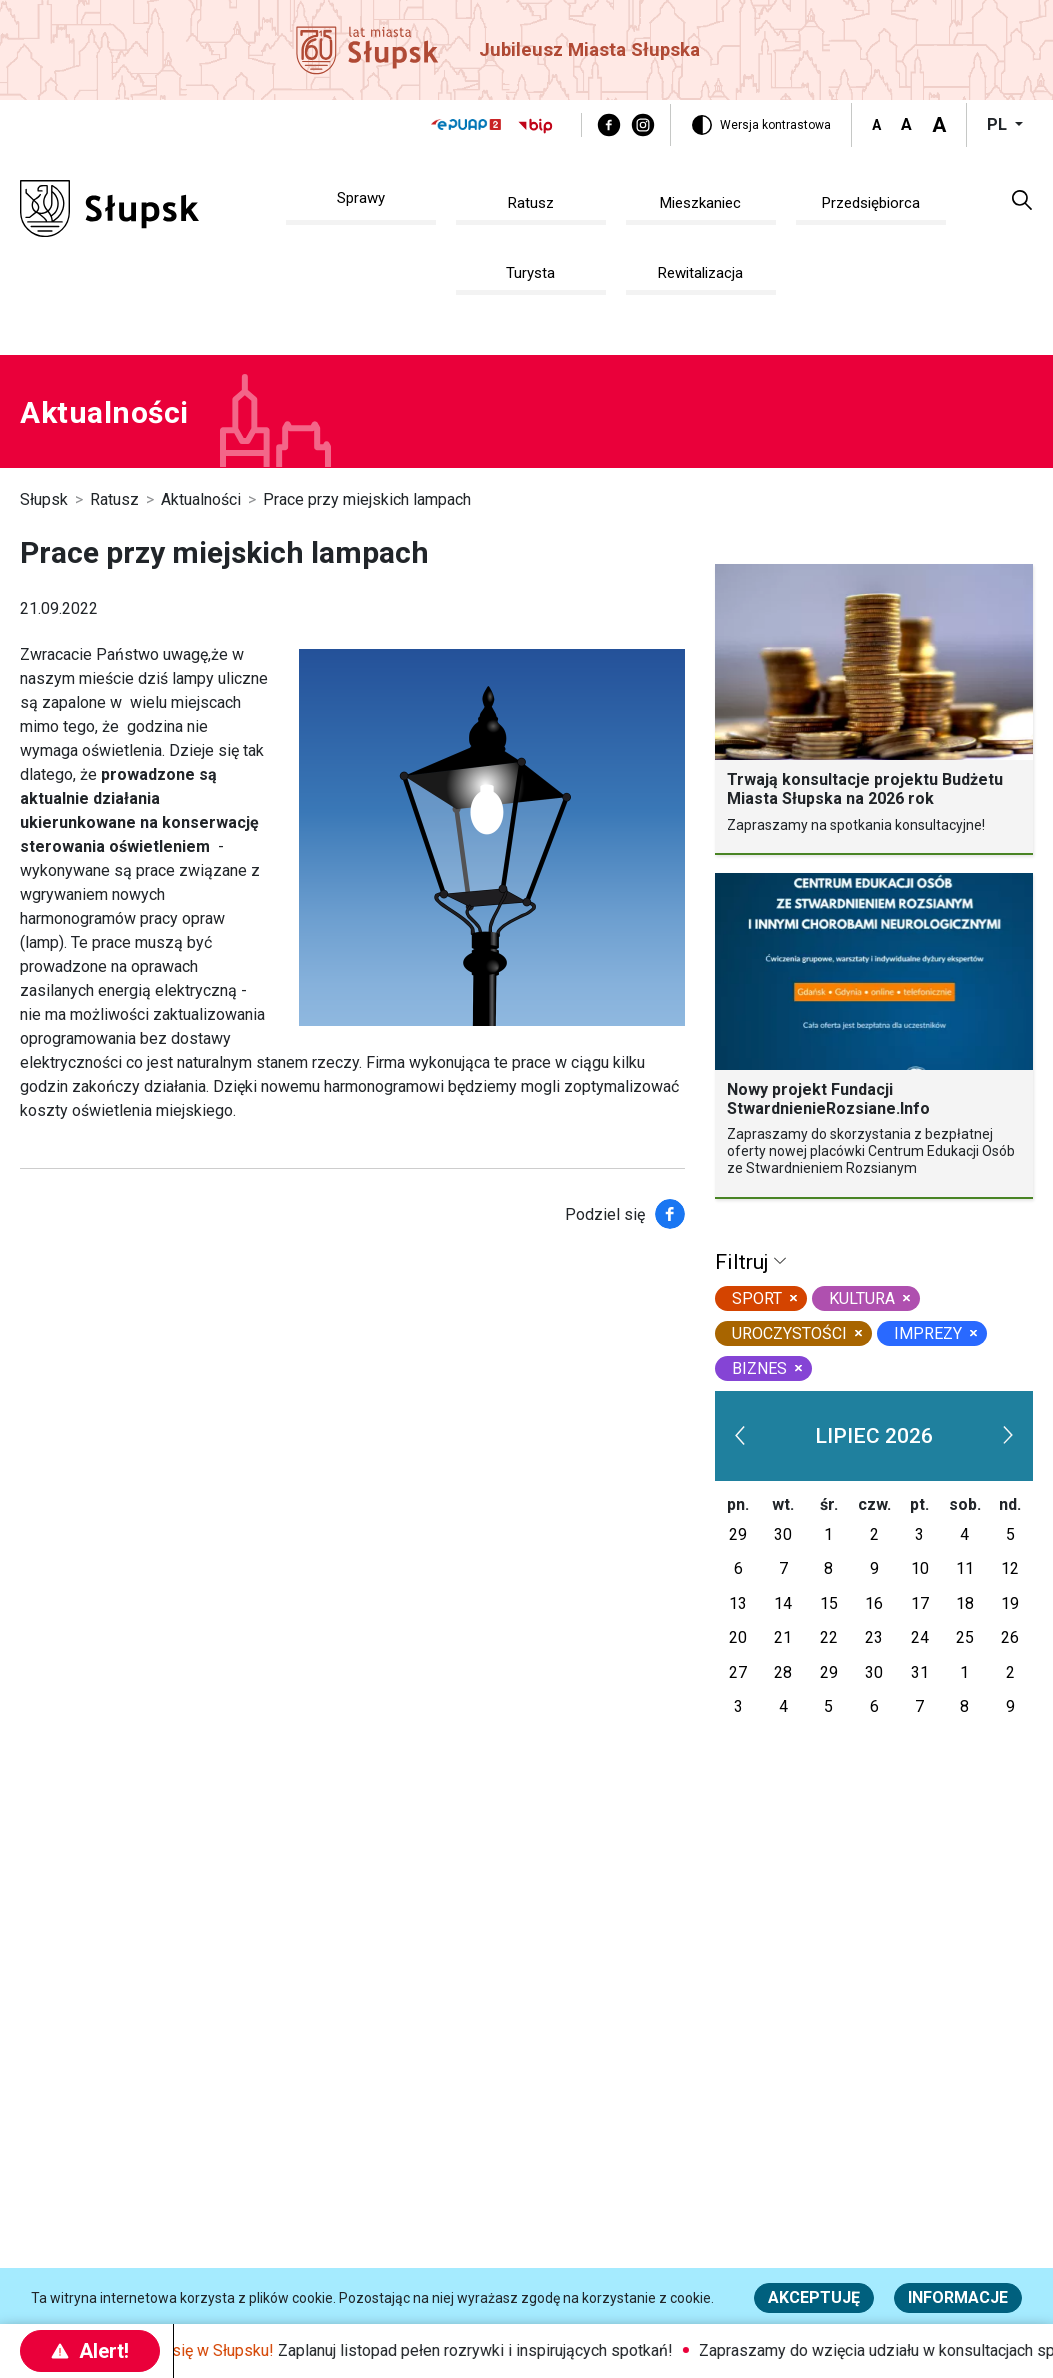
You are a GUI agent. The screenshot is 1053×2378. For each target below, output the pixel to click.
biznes (759, 1368)
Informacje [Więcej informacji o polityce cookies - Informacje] (958, 2297)
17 (920, 1603)
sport (757, 1298)
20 (738, 1637)
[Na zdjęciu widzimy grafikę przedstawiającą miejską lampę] (492, 837)
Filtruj (744, 1262)
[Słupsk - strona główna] (109, 207)
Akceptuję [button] (814, 2297)
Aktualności (201, 499)
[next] (1008, 1436)
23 (874, 1637)
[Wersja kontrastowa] (761, 125)
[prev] (740, 1436)
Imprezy (928, 1333)
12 (1010, 1568)
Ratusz (114, 499)
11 (965, 1568)
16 (874, 1603)
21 (783, 1637)
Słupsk (44, 499)
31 (920, 1672)
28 (783, 1672)
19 (1010, 1603)
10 (920, 1568)
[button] (1022, 199)
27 (738, 1672)
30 (783, 1534)
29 (738, 1534)
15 (829, 1603)
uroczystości (789, 1333)
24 (920, 1637)
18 (965, 1603)
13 (738, 1603)
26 (1010, 1637)
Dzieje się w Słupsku (213, 2350)
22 (829, 1637)
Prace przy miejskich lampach (367, 499)
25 (965, 1637)
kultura (862, 1298)
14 (783, 1603)
